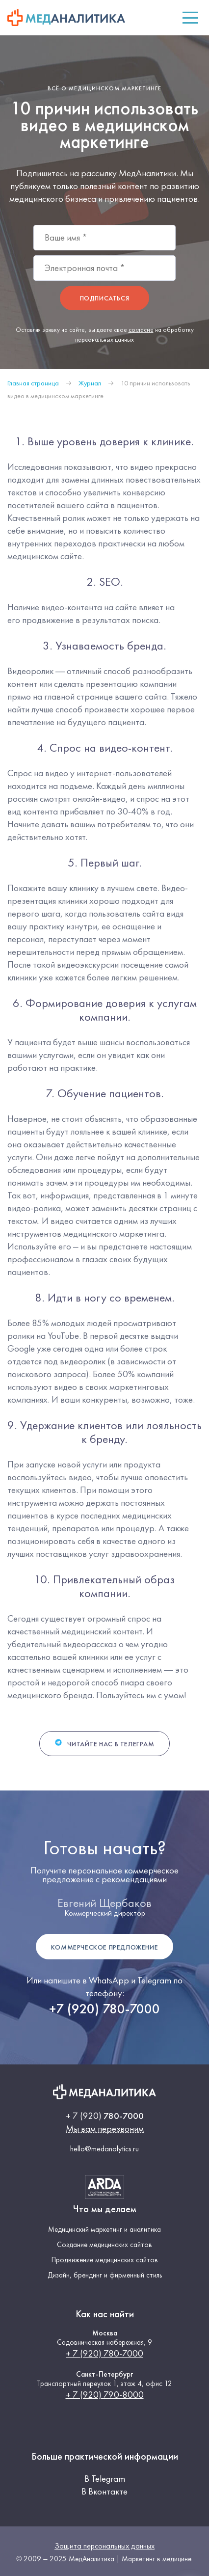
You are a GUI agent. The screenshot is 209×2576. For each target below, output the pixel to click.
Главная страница (33, 383)
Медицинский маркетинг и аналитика (104, 2229)
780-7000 (105, 2116)
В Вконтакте (104, 2491)
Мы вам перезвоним (105, 2129)
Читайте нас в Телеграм (104, 1743)
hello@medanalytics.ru (104, 2148)
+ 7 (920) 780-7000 (104, 2353)
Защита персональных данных (104, 2546)
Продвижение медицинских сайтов (105, 2260)
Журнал (89, 383)
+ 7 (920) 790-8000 (105, 2394)
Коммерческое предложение (104, 1947)
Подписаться (105, 298)
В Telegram (104, 2478)
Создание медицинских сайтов (104, 2245)
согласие (141, 329)
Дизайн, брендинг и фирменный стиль (105, 2275)
